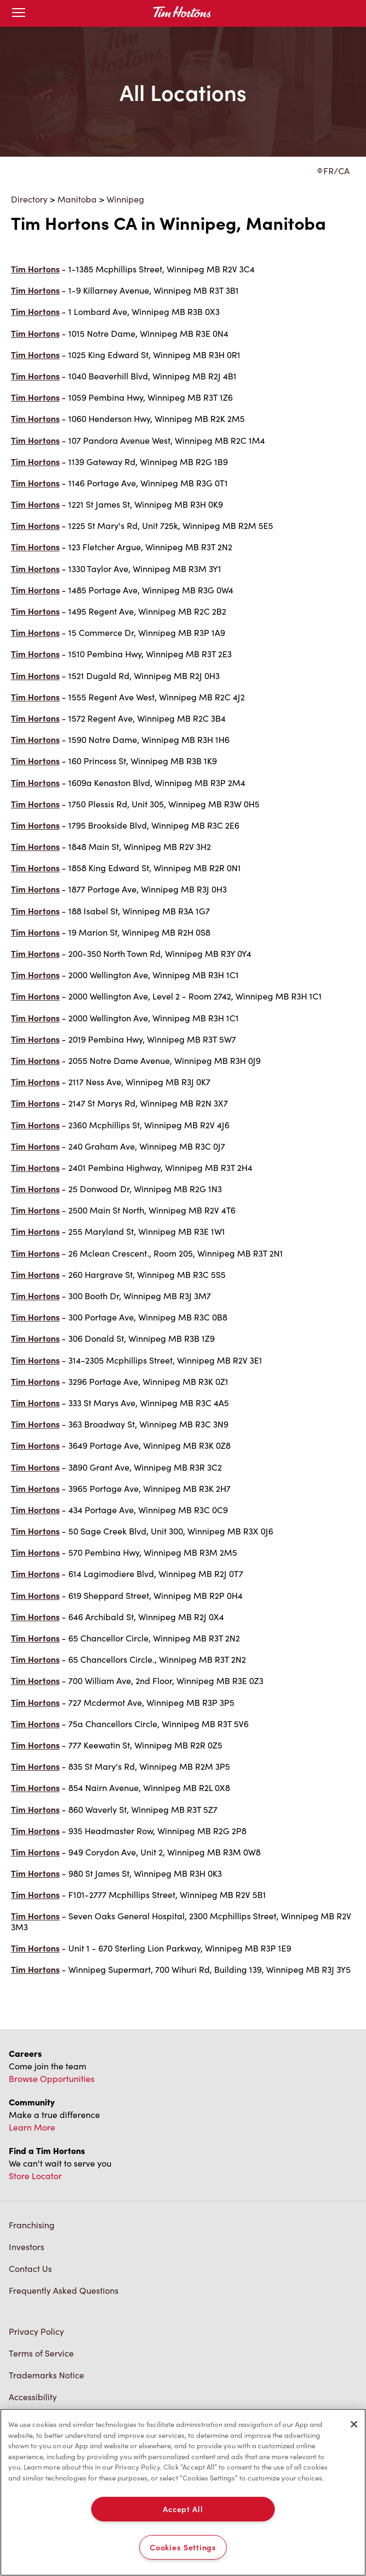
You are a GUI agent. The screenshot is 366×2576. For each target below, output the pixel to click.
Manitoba (77, 199)
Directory (29, 199)
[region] (183, 2492)
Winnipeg (125, 199)
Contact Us (30, 2268)
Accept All (183, 2508)
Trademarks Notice (46, 2375)
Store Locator (35, 2175)
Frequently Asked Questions (64, 2290)
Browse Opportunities (52, 2078)
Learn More (32, 2127)
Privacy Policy (36, 2331)
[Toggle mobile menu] (18, 13)
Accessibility (33, 2396)
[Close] (354, 2424)
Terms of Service (41, 2353)
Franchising (32, 2224)
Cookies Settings (183, 2547)
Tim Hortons (35, 269)
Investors (26, 2246)
